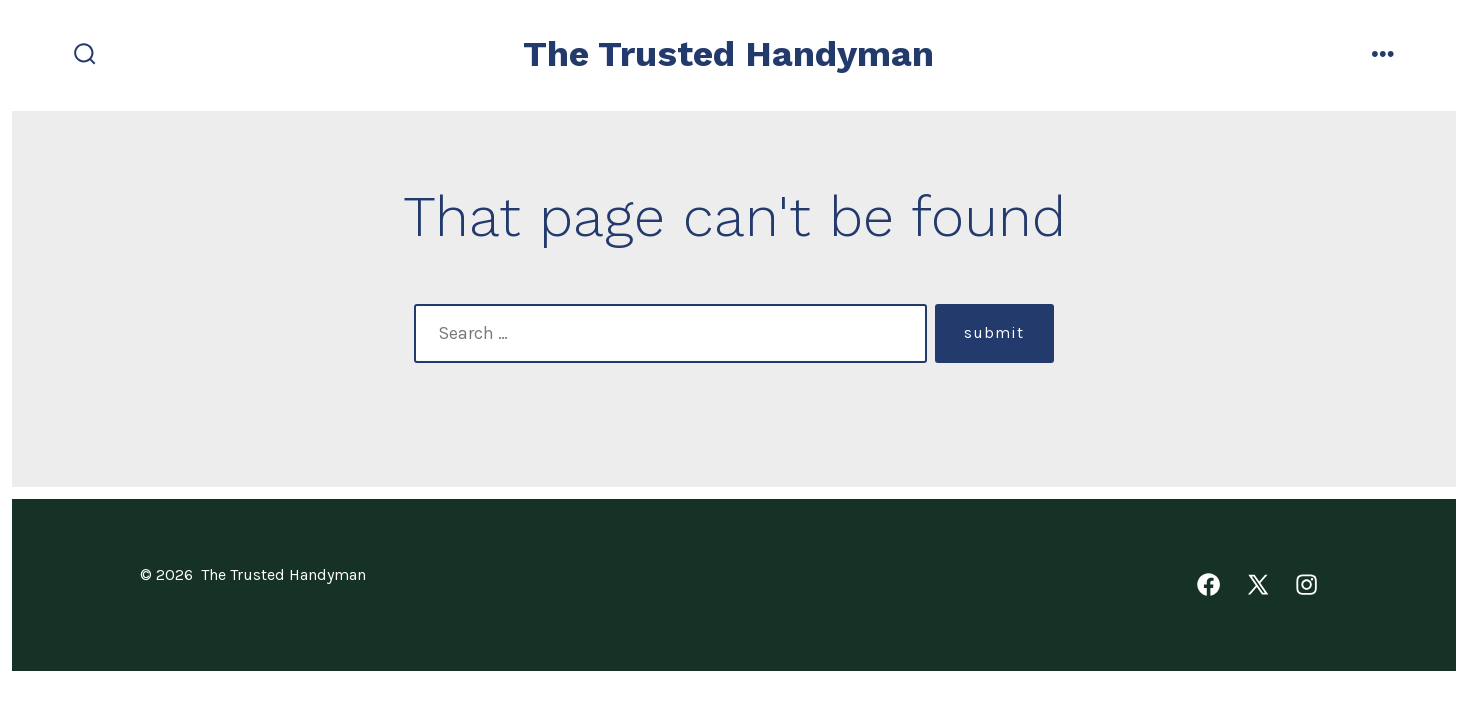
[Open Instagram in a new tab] (1306, 584)
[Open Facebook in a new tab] (1208, 584)
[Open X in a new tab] (1258, 584)
